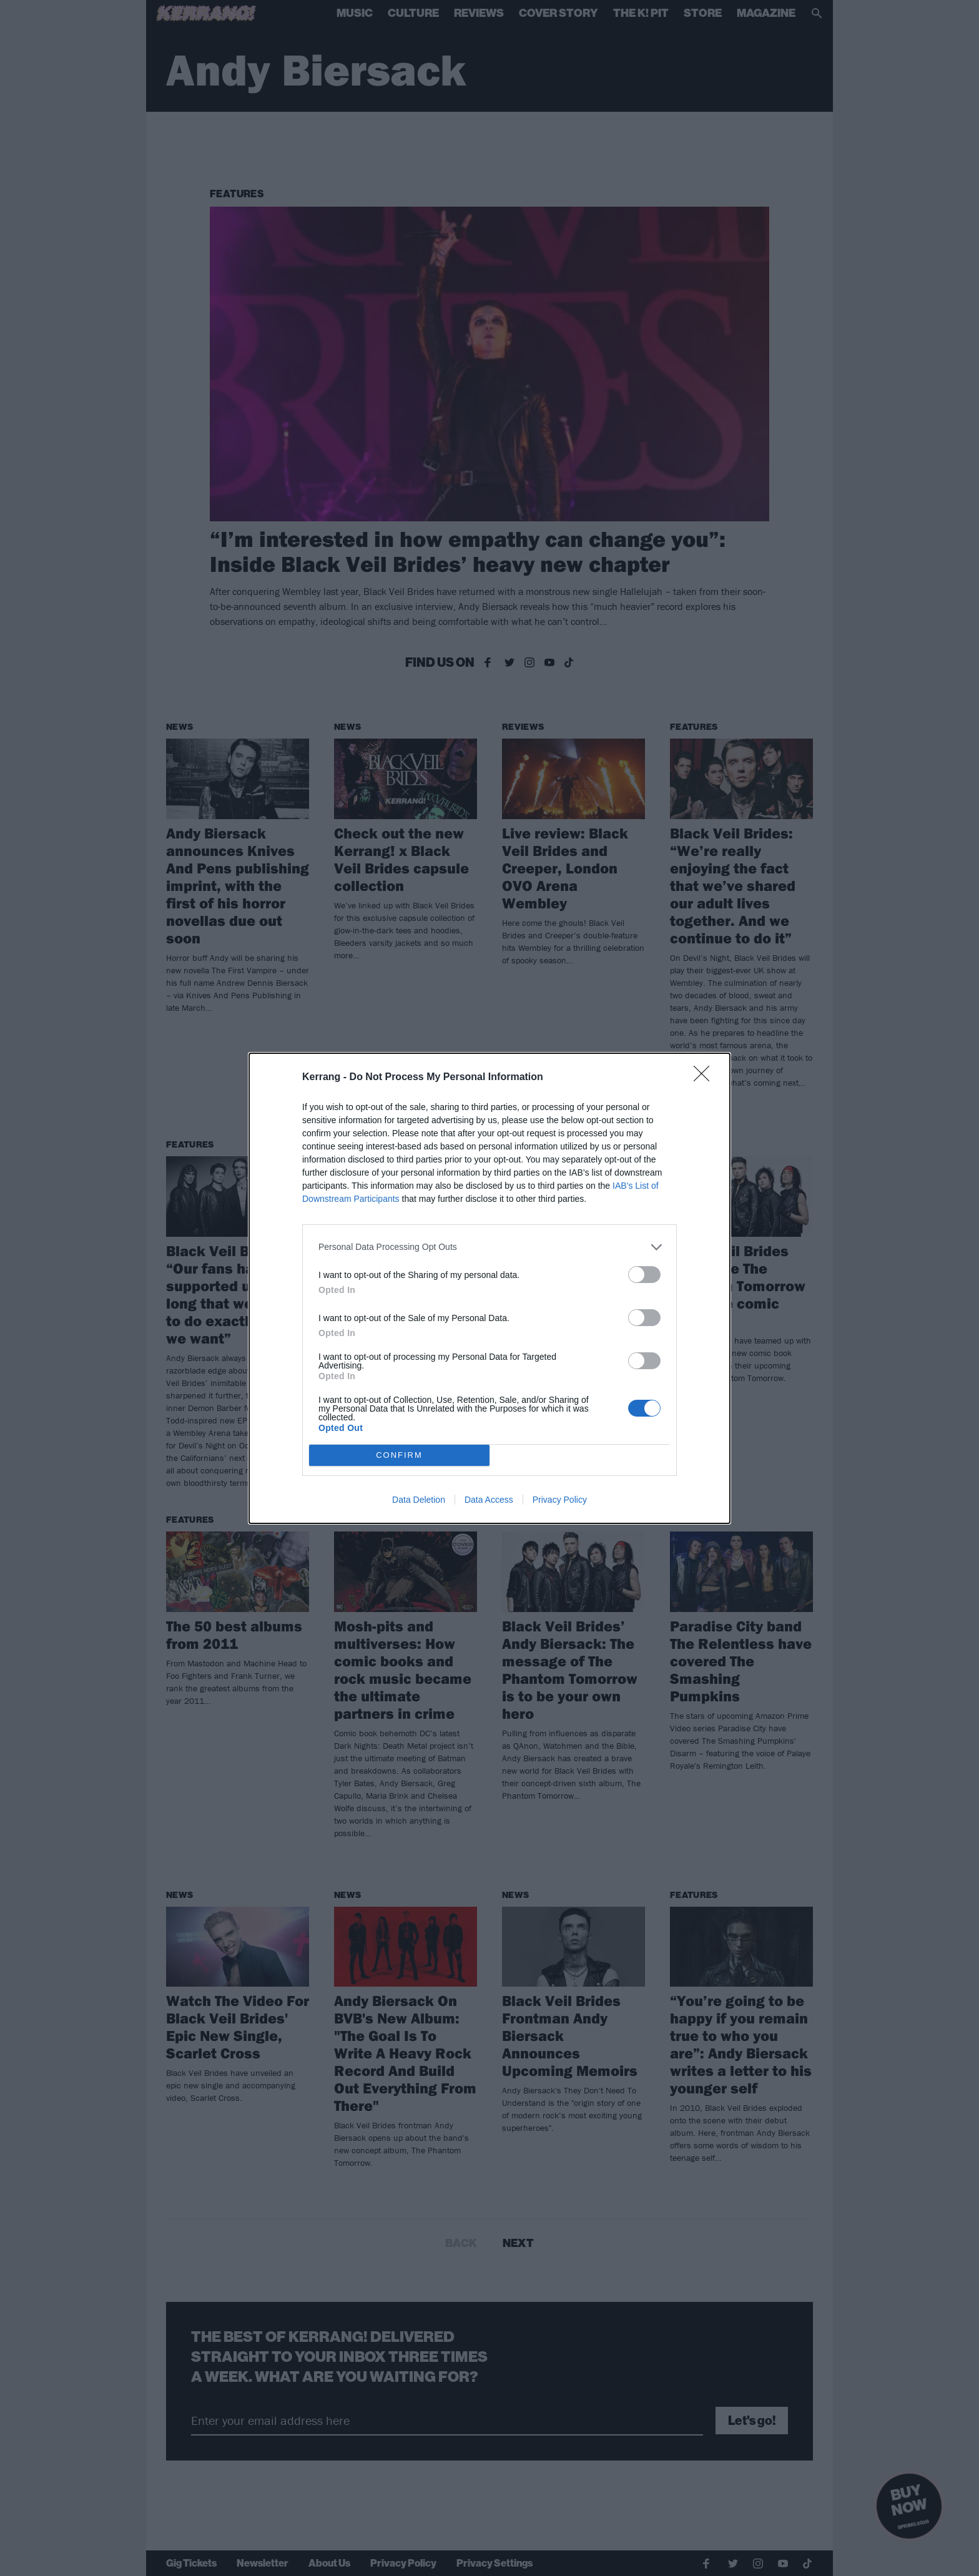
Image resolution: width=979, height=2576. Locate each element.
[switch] (644, 1274)
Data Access (489, 1500)
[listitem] (489, 1247)
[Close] (705, 1077)
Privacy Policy (560, 1500)
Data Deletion (418, 1500)
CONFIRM (399, 1455)
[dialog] (489, 1288)
